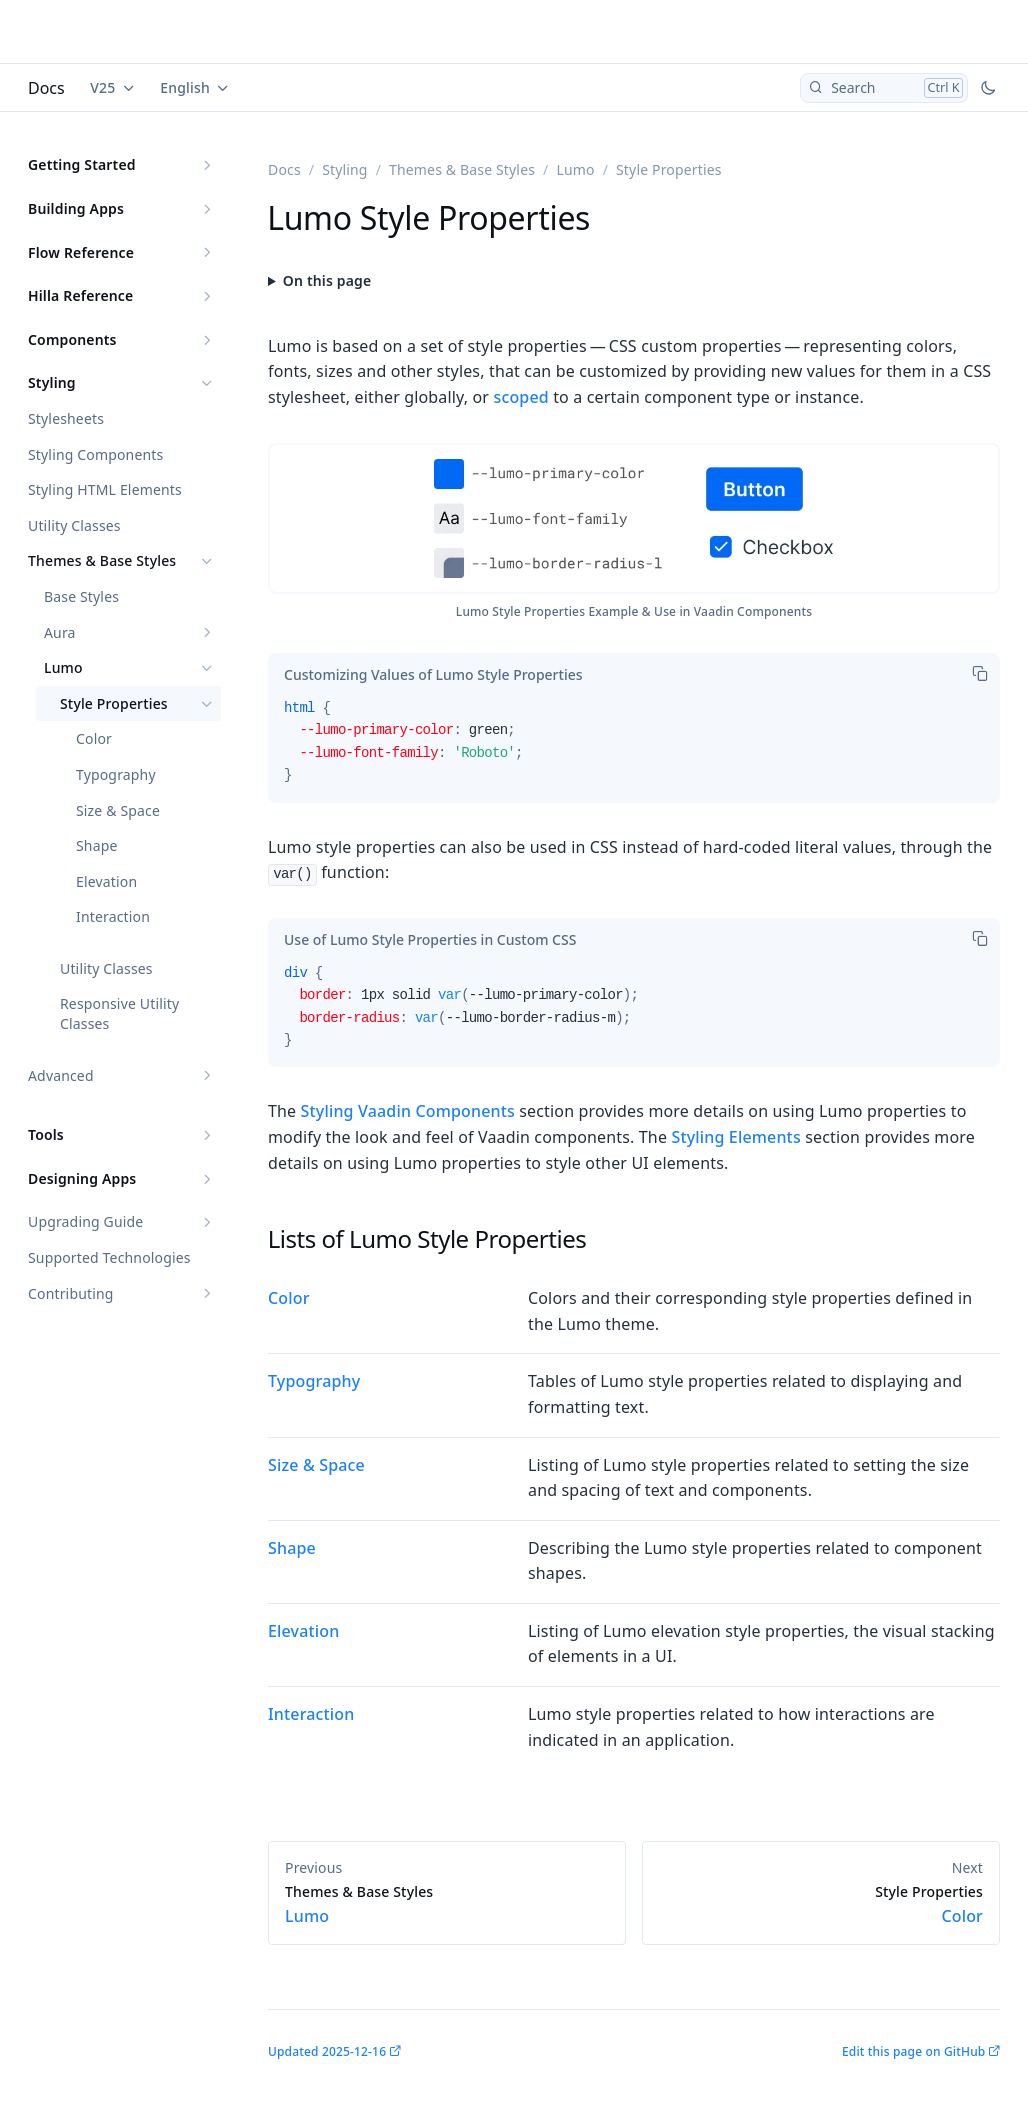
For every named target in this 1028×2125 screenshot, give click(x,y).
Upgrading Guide (85, 1221)
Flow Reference (81, 252)
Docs (46, 88)
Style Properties (114, 703)
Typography (116, 774)
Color (94, 738)
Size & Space (118, 810)
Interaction (113, 916)
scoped (520, 397)
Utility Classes (74, 525)
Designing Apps (82, 1178)
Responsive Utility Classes (119, 1013)
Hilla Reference (80, 295)
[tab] (433, 675)
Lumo (63, 667)
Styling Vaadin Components (408, 1111)
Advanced (61, 1075)
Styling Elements (735, 1137)
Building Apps (76, 208)
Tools (46, 1134)
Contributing (71, 1293)
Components (72, 339)
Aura (60, 632)
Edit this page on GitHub (913, 2051)
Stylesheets (66, 418)
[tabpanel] (634, 750)
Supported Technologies (109, 1257)
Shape (97, 845)
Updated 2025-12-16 (327, 2051)
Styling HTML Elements (105, 489)
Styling (52, 382)
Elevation (106, 881)
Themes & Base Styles (102, 560)
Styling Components (95, 454)
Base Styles (81, 596)
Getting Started (82, 164)
